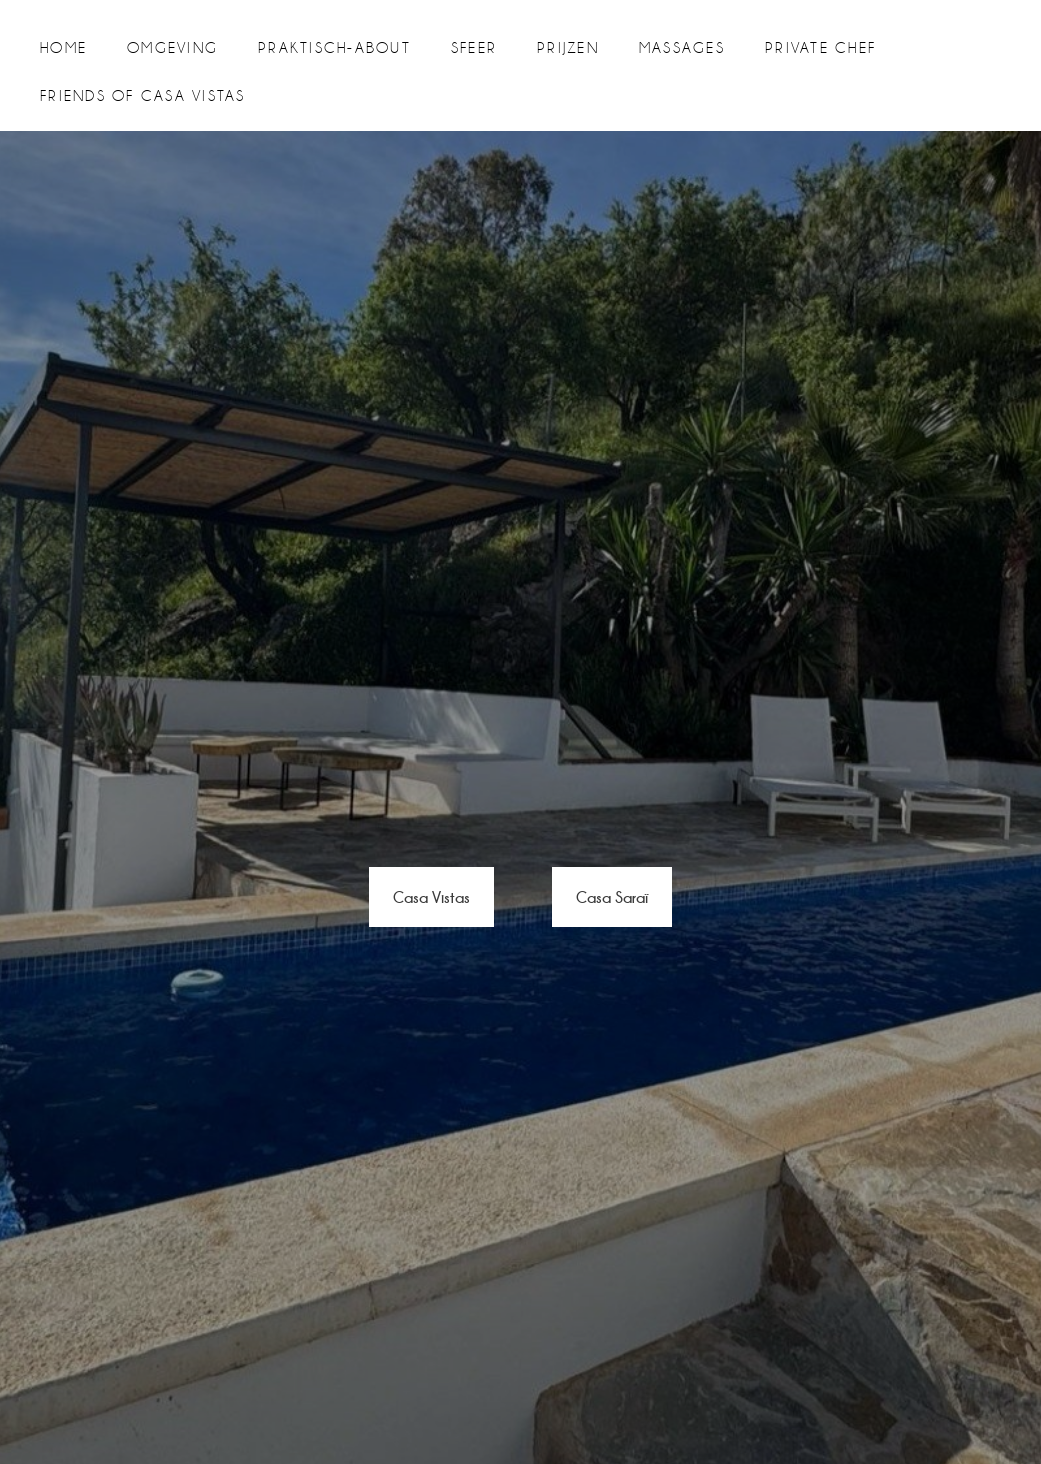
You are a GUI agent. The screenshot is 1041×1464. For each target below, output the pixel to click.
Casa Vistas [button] (431, 896)
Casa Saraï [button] (612, 896)
